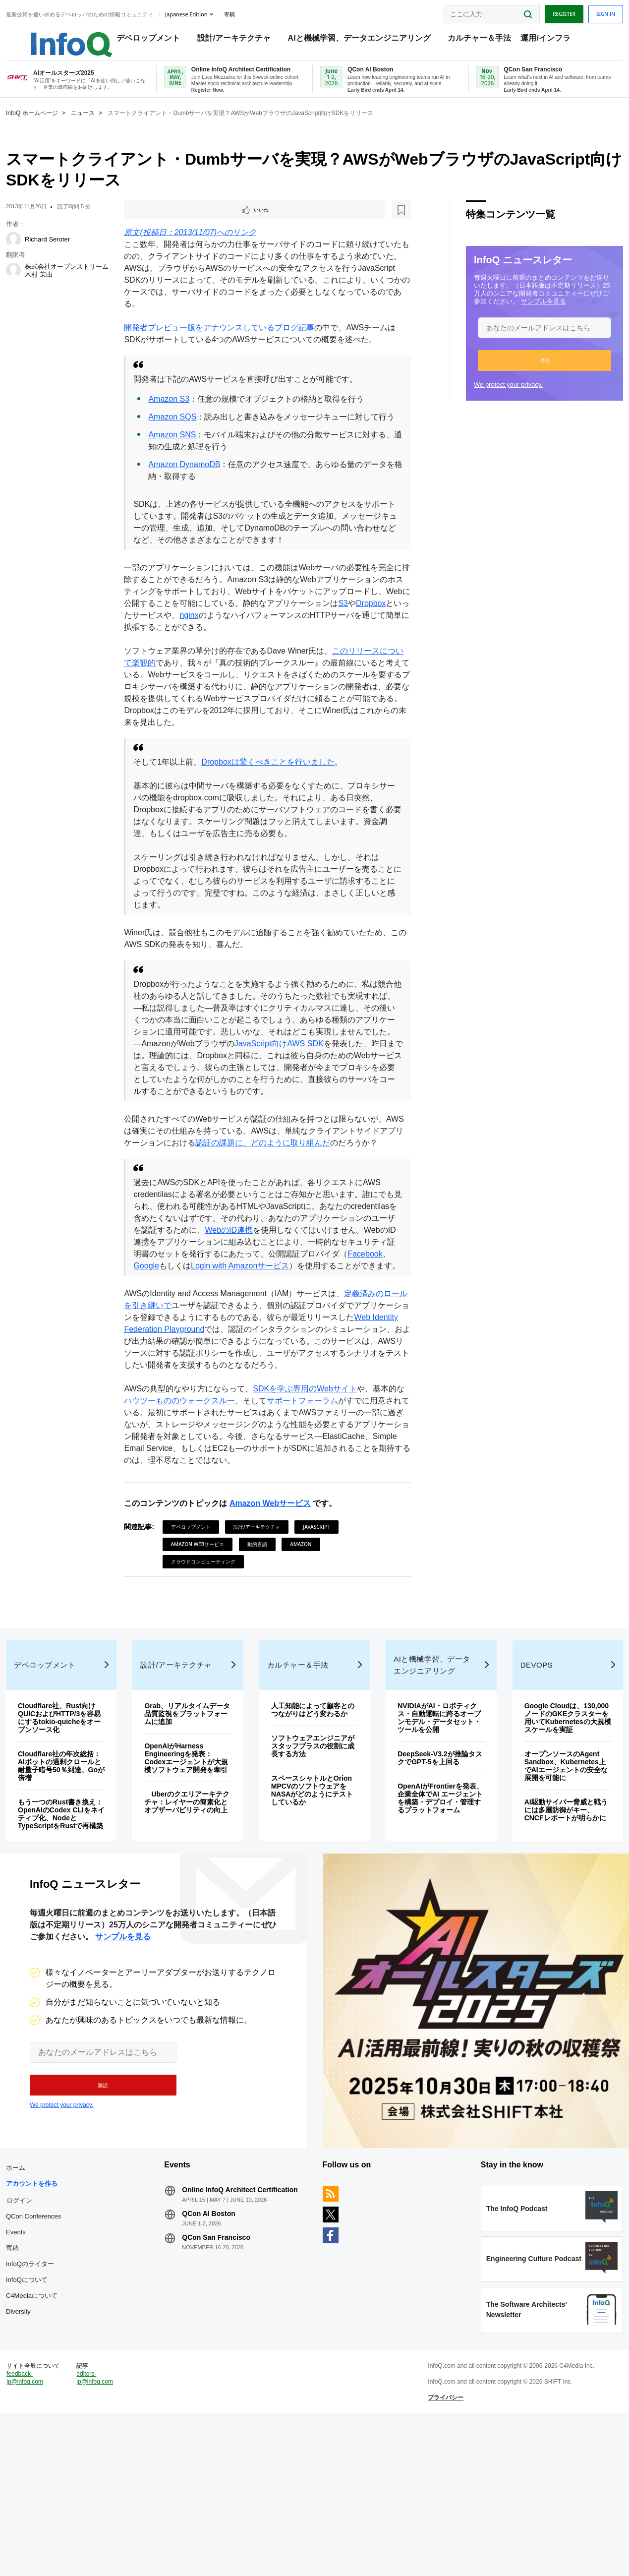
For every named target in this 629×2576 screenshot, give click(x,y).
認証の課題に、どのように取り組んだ (302, 1183)
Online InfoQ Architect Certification (230, 2321)
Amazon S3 (177, 415)
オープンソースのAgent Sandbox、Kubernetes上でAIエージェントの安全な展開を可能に (548, 1869)
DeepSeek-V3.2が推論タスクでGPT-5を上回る (430, 1853)
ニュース (106, 127)
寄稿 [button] (253, 12)
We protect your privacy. (484, 399)
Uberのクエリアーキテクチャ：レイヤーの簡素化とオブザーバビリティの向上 (197, 1909)
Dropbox (164, 643)
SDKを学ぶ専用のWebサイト (313, 1452)
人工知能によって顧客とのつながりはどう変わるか (314, 1809)
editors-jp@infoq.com (113, 2528)
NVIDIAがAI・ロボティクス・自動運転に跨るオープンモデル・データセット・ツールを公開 (431, 1813)
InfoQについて (50, 2407)
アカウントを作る (55, 2311)
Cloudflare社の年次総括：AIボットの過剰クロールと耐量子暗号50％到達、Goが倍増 (80, 1861)
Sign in (581, 11)
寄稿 (36, 2375)
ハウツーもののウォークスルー (203, 1464)
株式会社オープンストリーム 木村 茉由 (84, 285)
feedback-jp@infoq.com (48, 2536)
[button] (520, 374)
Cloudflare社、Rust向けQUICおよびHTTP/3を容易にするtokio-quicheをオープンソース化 (79, 1813)
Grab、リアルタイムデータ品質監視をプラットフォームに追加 (197, 1809)
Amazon (309, 1608)
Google (253, 1318)
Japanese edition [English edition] (210, 11)
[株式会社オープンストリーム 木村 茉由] (37, 284)
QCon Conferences (57, 2343)
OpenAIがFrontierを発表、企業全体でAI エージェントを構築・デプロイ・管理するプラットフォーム (431, 1897)
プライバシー (438, 2548)
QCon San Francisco (228, 2373)
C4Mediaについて (55, 2423)
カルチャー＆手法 (489, 40)
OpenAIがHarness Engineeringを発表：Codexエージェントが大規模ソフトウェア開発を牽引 (197, 1857)
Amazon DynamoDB (193, 492)
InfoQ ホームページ (56, 127)
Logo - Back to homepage (71, 35)
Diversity (42, 2439)
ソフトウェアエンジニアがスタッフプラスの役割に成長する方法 (314, 1849)
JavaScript (324, 1590)
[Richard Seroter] (37, 253)
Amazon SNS (180, 463)
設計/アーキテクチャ (244, 40)
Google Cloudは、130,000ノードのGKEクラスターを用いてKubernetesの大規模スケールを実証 (547, 1817)
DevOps (522, 1760)
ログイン (43, 2327)
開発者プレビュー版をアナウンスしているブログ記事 (227, 344)
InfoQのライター (54, 2391)
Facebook (214, 1318)
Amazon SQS (181, 433)
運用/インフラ (555, 40)
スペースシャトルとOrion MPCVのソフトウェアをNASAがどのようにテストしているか (313, 1894)
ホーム (39, 2295)
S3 (137, 643)
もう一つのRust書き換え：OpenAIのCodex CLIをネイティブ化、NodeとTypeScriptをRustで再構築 (77, 1913)
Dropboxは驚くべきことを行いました (275, 790)
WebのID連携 (293, 1282)
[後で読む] (193, 225)
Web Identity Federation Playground (195, 1393)
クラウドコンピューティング (211, 1625)
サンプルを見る (519, 315)
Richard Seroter (71, 253)
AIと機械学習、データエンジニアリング (369, 40)
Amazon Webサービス (278, 1567)
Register (540, 11)
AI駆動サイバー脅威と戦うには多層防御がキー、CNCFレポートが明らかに (548, 1917)
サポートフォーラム (326, 1464)
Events (40, 2359)
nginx (268, 643)
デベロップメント (158, 40)
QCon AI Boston (220, 2349)
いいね (160, 225)
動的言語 (265, 1608)
